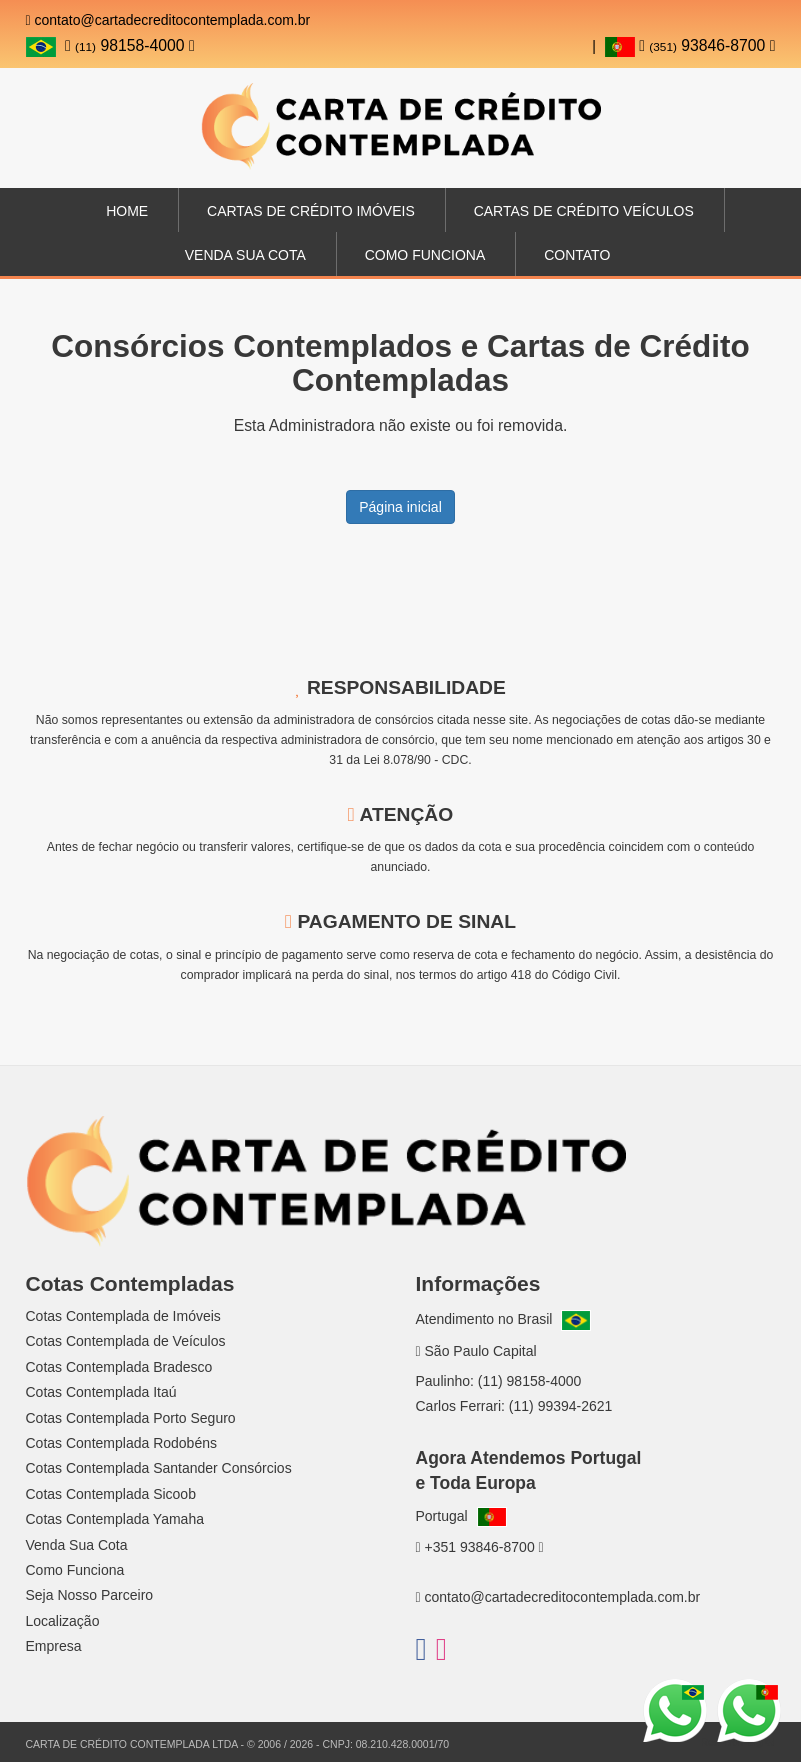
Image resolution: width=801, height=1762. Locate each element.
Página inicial (400, 507)
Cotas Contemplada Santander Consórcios (159, 1468)
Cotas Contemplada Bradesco (119, 1367)
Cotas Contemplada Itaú (101, 1392)
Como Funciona (425, 255)
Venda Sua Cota (77, 1545)
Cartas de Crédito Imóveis (311, 211)
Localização (63, 1621)
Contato (577, 255)
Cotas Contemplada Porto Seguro (131, 1418)
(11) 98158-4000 (530, 1381)
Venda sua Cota (245, 255)
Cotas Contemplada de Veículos (126, 1341)
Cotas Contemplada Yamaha (115, 1519)
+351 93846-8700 (480, 1547)
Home (127, 211)
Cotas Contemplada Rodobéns (121, 1443)
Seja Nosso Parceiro (90, 1595)
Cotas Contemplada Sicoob (111, 1494)
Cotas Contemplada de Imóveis (123, 1316)
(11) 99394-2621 (561, 1406)
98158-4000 (130, 45)
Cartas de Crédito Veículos (584, 211)
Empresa (54, 1646)
